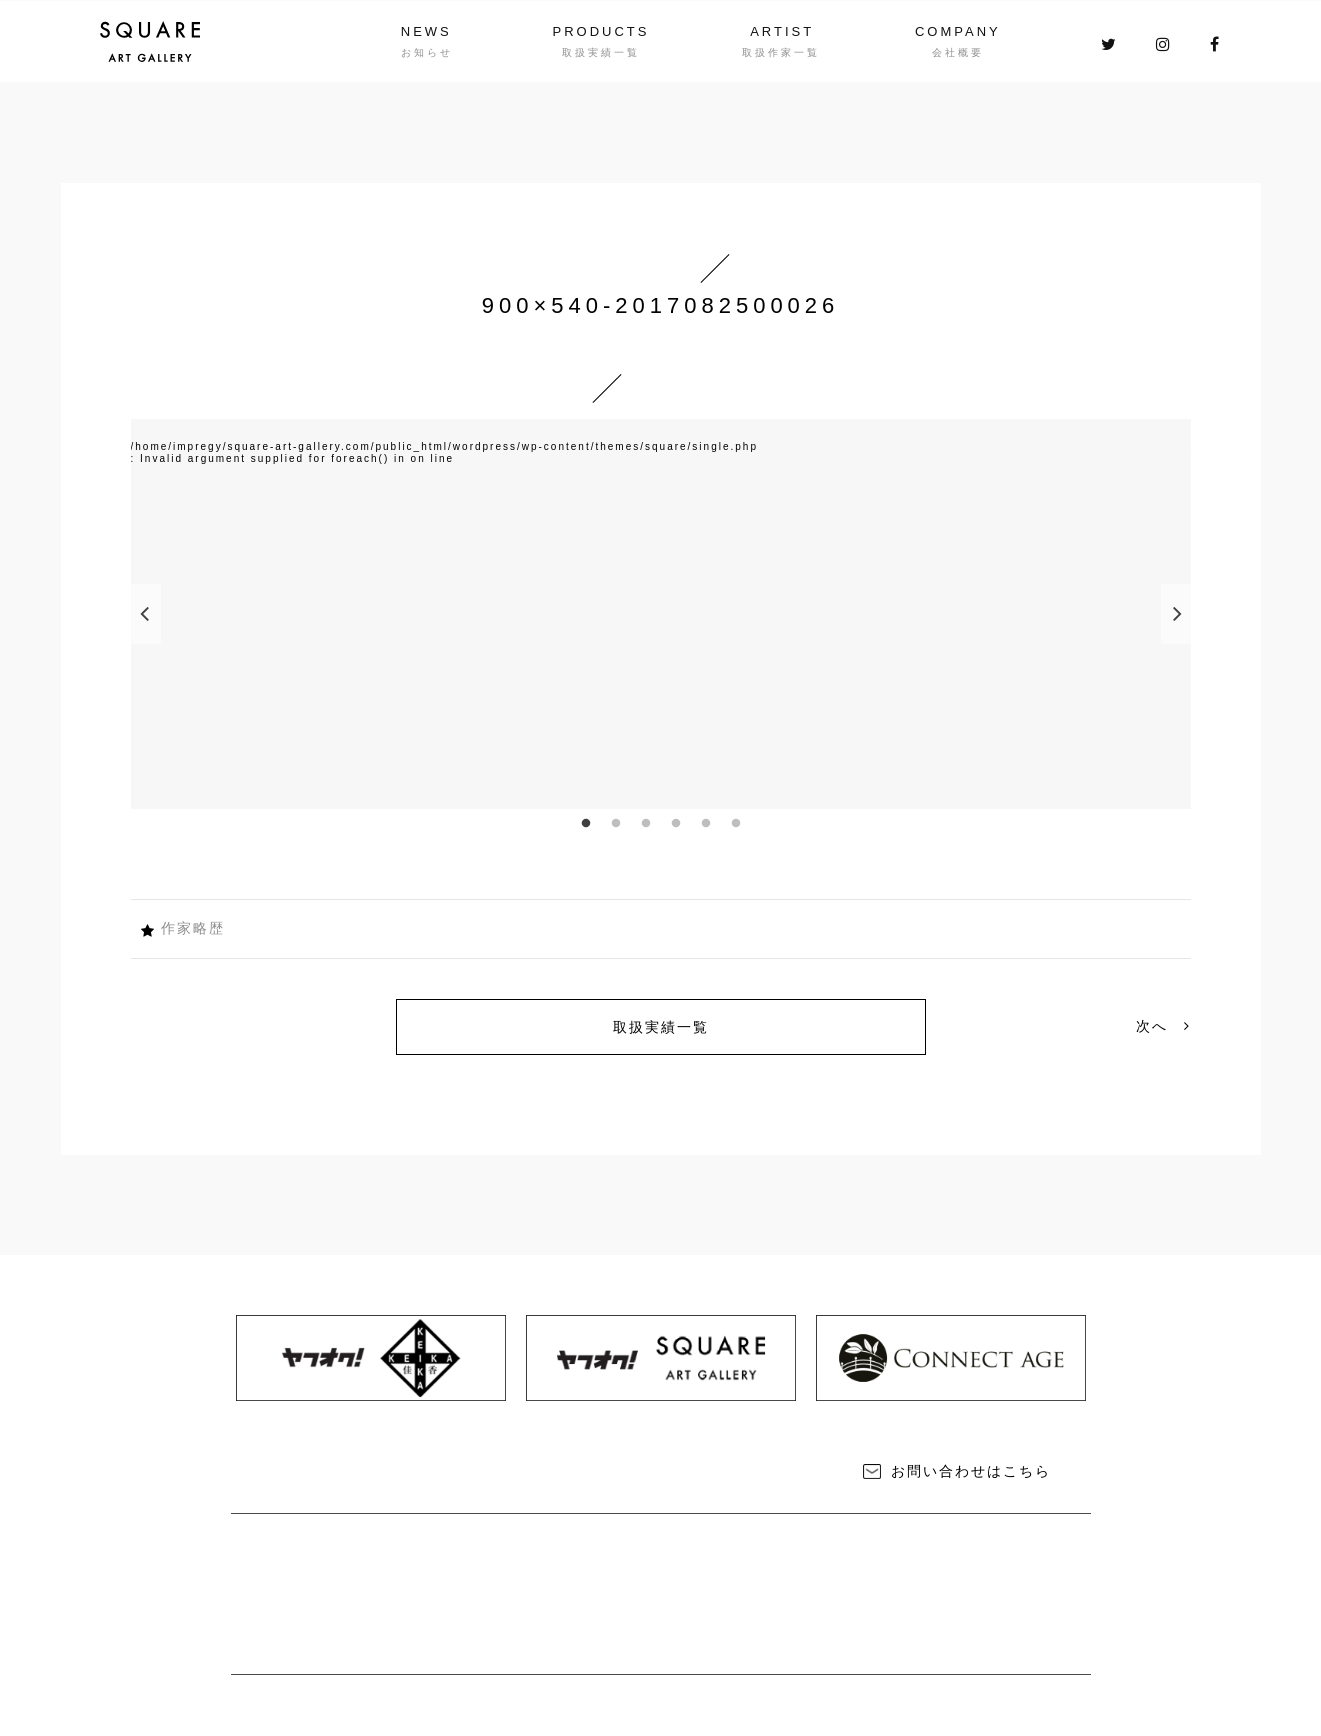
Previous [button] (146, 614)
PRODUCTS (601, 31)
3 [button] (646, 824)
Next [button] (1176, 614)
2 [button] (616, 824)
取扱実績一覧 (661, 1027)
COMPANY (958, 31)
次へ (1163, 1026)
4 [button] (676, 824)
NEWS (426, 31)
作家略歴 (193, 928)
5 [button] (706, 824)
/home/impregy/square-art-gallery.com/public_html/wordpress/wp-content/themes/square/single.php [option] (444, 446)
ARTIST (782, 31)
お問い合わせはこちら (971, 1471)
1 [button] (586, 824)
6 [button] (736, 824)
